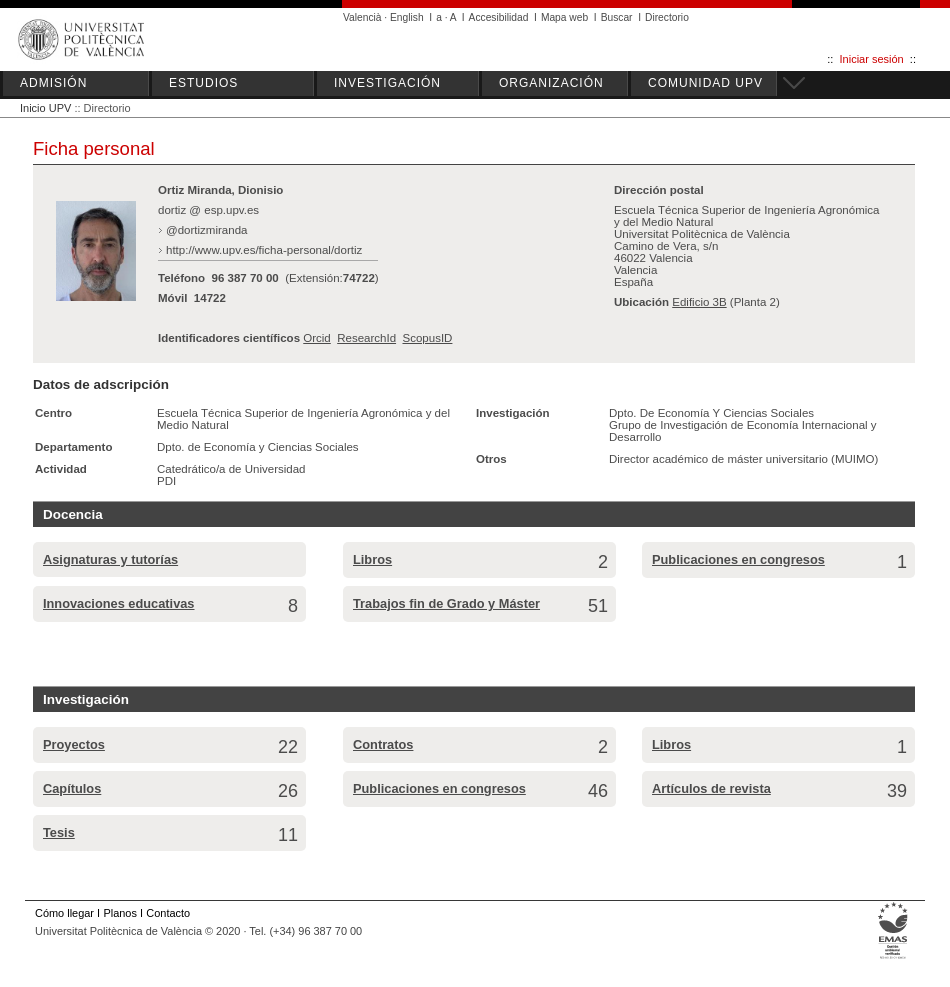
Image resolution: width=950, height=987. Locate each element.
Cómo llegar (64, 913)
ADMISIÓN (53, 83)
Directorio (667, 17)
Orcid (317, 338)
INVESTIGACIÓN (387, 83)
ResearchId (366, 338)
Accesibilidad (499, 17)
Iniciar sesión (872, 59)
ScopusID (427, 338)
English (407, 17)
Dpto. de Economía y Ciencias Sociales (258, 447)
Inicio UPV (45, 108)
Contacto (168, 913)
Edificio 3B (699, 302)
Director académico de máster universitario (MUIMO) (743, 459)
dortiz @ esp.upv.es (208, 210)
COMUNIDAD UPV (705, 83)
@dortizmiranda (206, 230)
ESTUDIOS (203, 83)
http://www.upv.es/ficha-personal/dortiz (264, 250)
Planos (119, 913)
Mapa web (564, 17)
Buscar (617, 17)
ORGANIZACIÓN (551, 83)
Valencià (362, 17)
